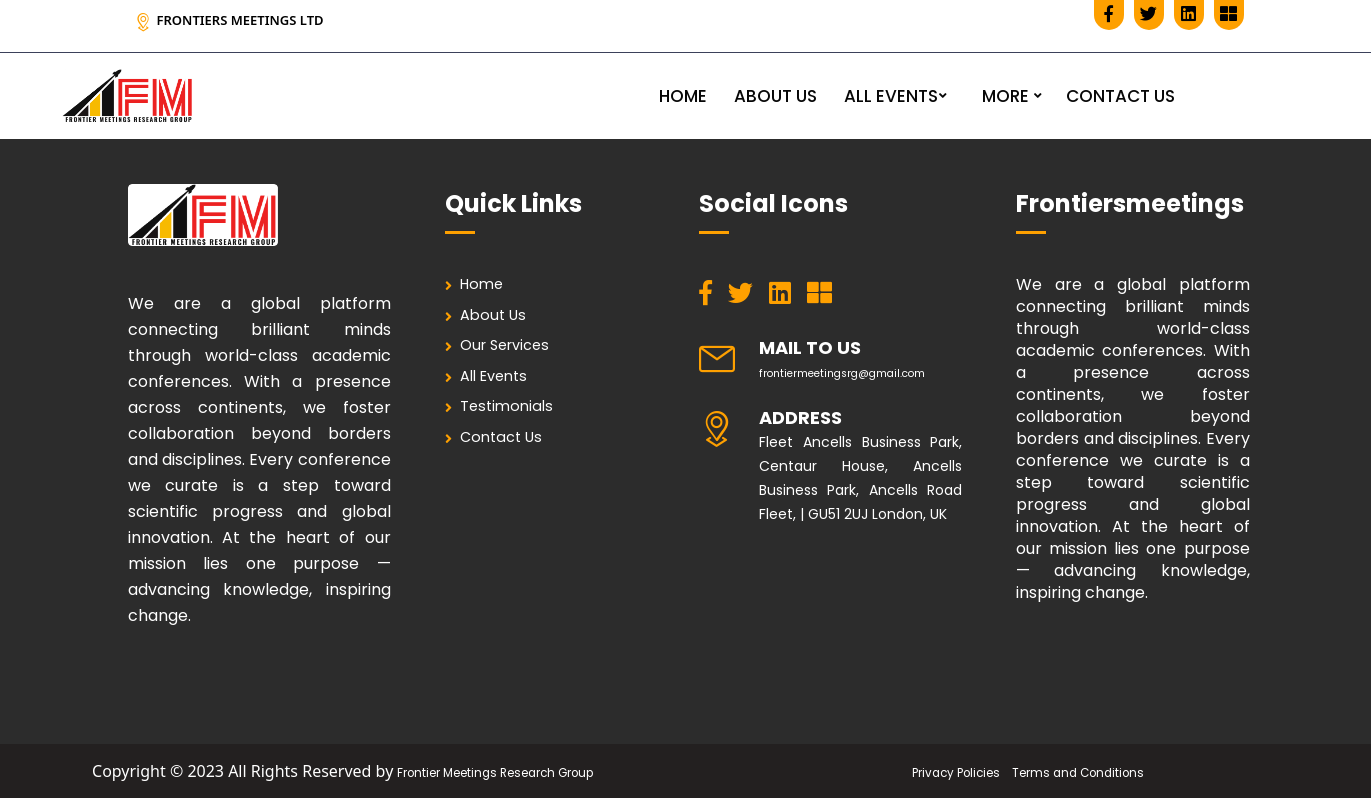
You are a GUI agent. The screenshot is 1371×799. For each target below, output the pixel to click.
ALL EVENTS (891, 96)
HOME (683, 96)
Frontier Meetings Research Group (495, 771)
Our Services (514, 353)
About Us (500, 319)
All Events (503, 387)
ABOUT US (775, 96)
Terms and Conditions (1094, 771)
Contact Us (509, 455)
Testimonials (514, 421)
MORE (1005, 96)
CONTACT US (1120, 96)
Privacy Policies (936, 771)
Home (488, 285)
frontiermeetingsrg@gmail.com (870, 372)
